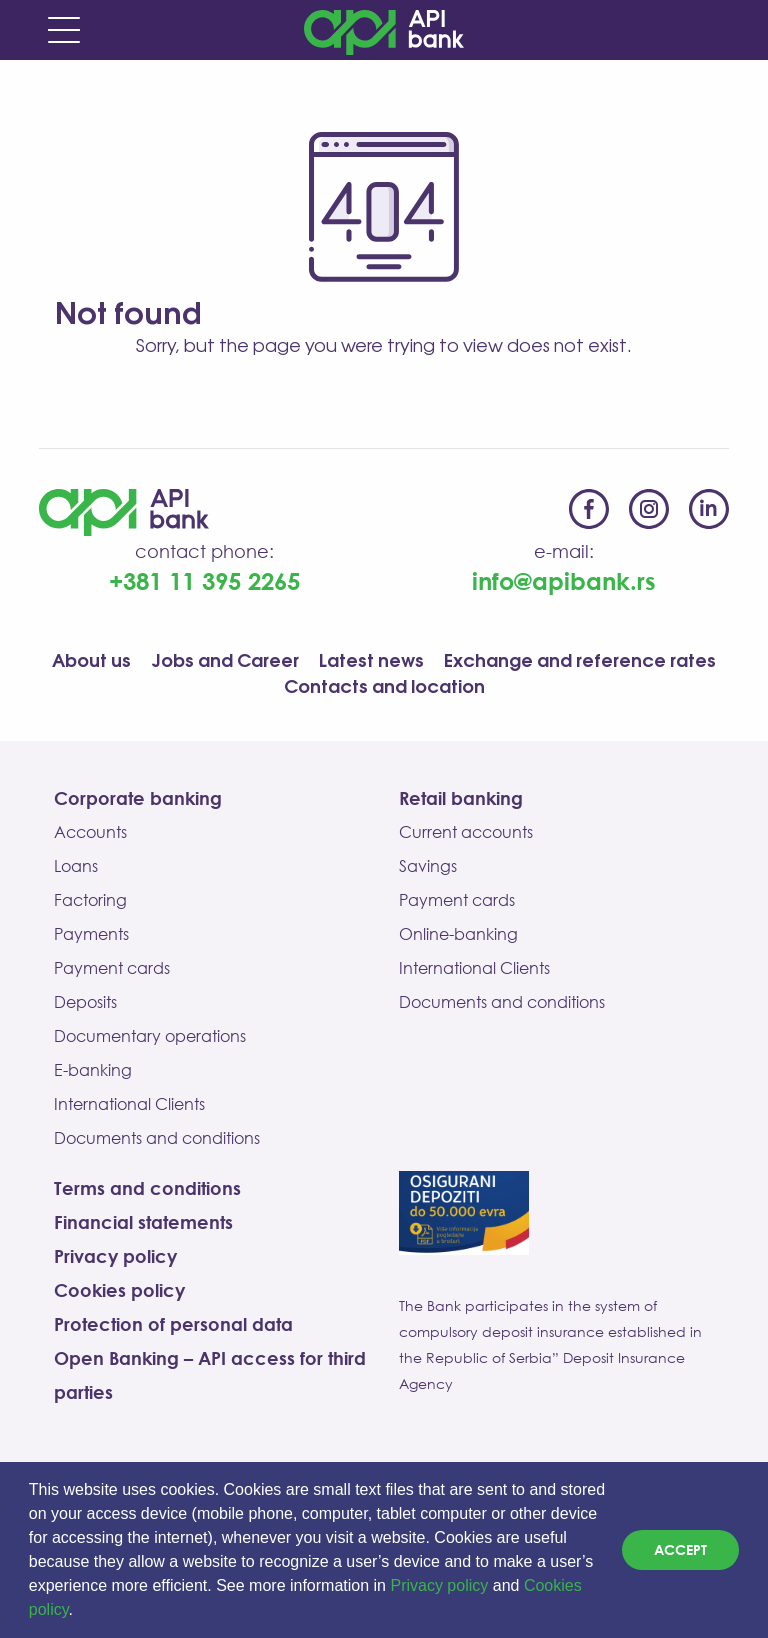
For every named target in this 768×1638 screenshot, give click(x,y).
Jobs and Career (225, 662)
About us (91, 662)
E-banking (93, 1070)
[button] (80, 1612)
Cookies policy (119, 1290)
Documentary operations (150, 1036)
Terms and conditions (147, 1188)
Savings (428, 866)
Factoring (90, 900)
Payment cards (112, 968)
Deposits (85, 1002)
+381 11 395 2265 (204, 580)
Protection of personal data (173, 1324)
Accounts (90, 832)
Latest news (371, 662)
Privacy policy (439, 1585)
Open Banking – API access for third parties (210, 1375)
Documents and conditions (157, 1138)
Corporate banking (138, 798)
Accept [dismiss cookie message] (680, 1549)
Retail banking (461, 798)
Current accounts (466, 832)
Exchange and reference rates (580, 662)
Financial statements (143, 1222)
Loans (76, 866)
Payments (91, 934)
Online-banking (458, 934)
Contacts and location (384, 688)
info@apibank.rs (564, 580)
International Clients (129, 1104)
